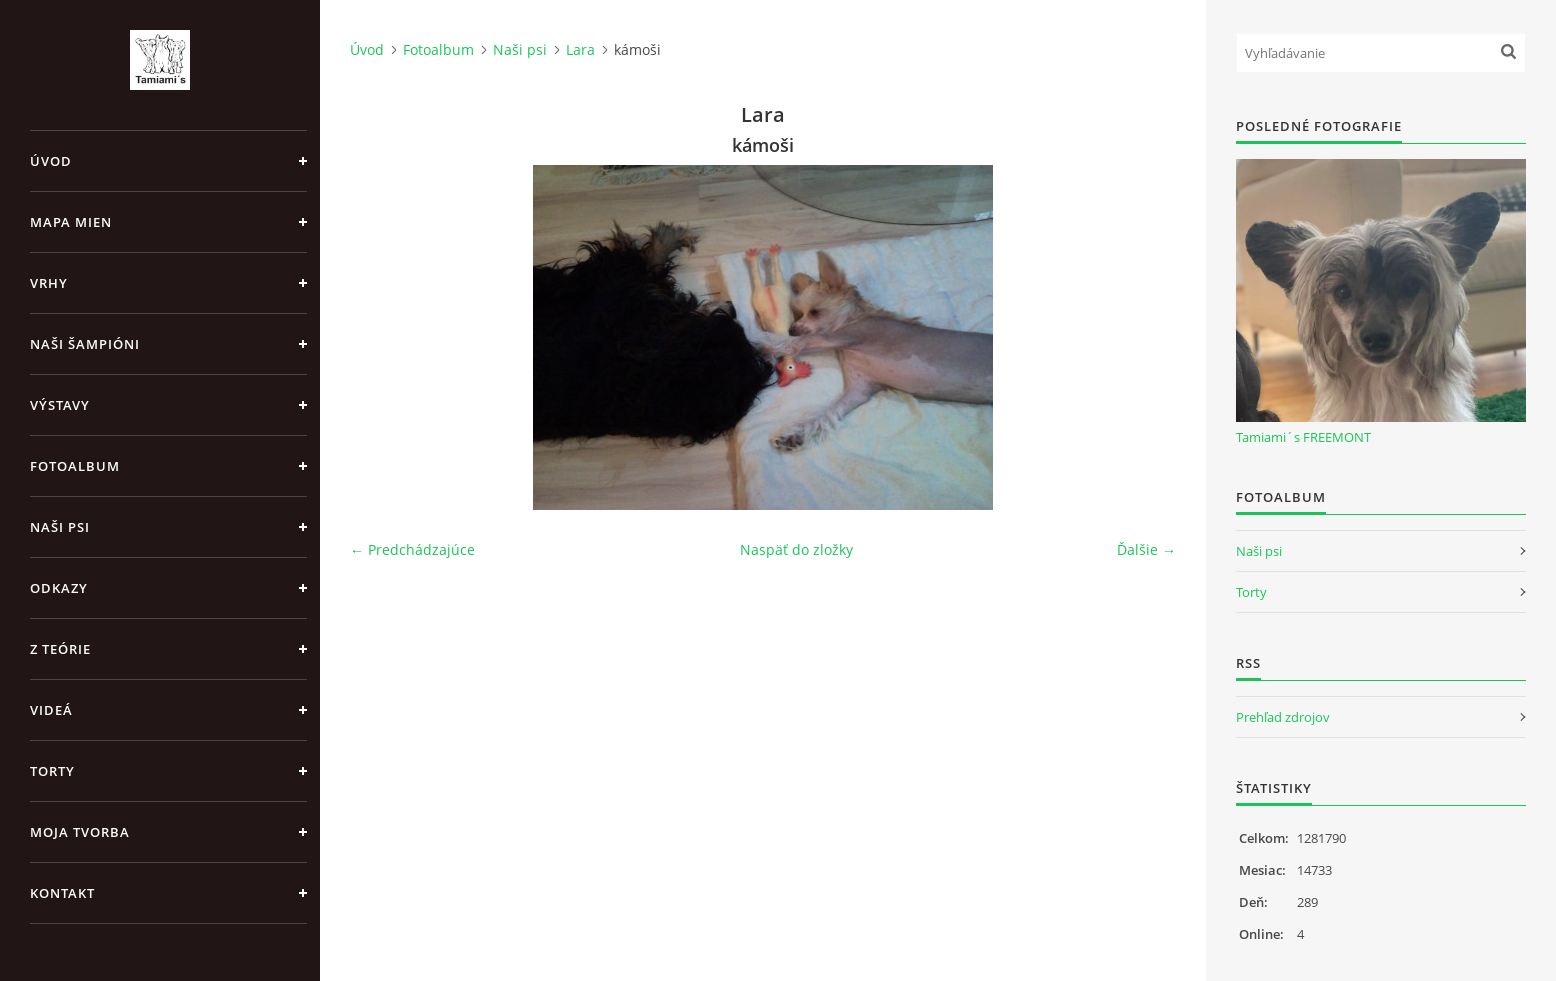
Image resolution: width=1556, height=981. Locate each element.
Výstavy (60, 405)
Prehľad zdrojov (1283, 717)
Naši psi (60, 527)
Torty (52, 771)
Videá (51, 710)
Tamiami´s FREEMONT (1303, 437)
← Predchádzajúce (412, 549)
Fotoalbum (75, 466)
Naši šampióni (85, 344)
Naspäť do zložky (796, 549)
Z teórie (60, 649)
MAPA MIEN (71, 222)
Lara (580, 49)
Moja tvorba (80, 832)
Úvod (51, 161)
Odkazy (59, 588)
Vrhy (49, 283)
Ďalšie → (1146, 549)
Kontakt (62, 893)
